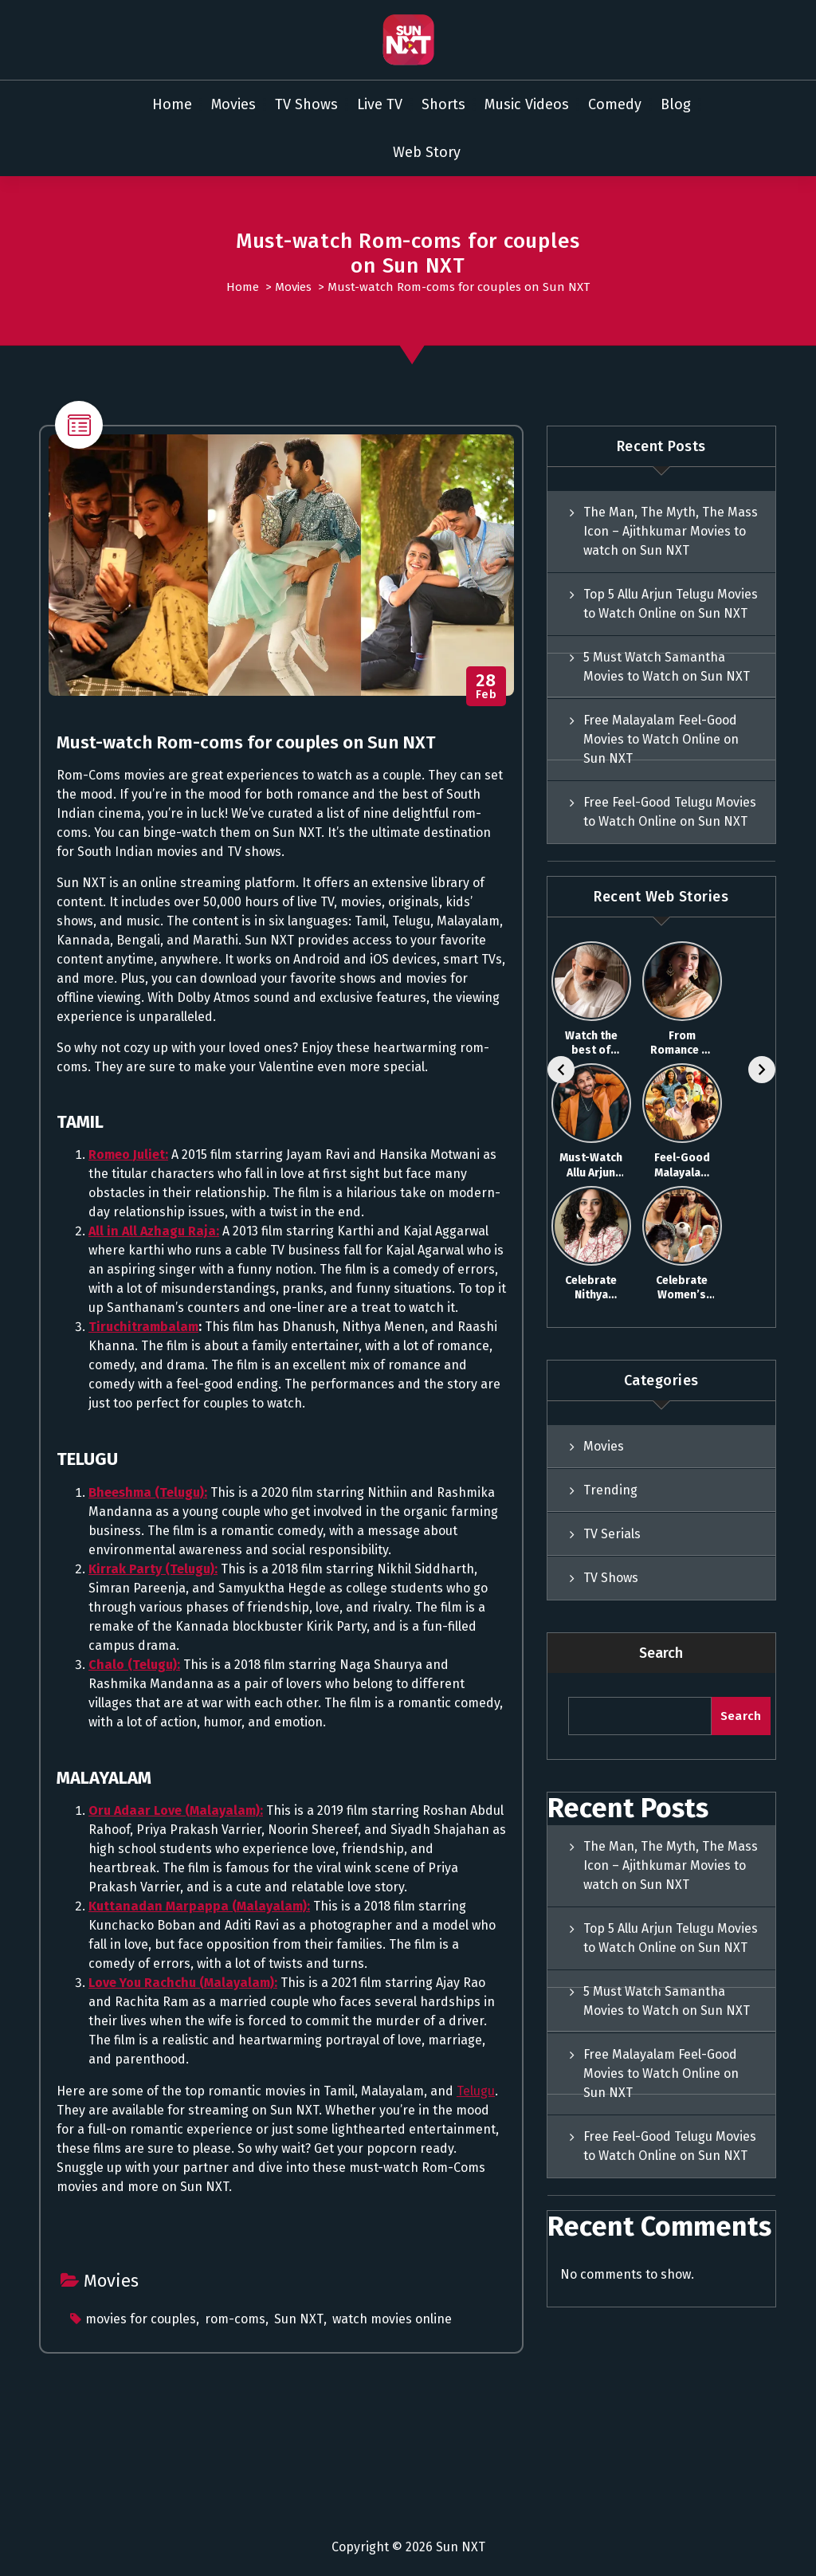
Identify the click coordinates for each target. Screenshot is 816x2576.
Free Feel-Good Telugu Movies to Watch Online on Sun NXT (669, 812)
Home (172, 104)
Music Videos (526, 104)
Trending (610, 1490)
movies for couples (140, 2319)
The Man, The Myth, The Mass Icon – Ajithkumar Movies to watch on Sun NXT (670, 531)
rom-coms (235, 2319)
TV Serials (612, 1533)
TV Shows (306, 104)
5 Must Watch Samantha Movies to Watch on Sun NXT (666, 667)
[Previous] (561, 1069)
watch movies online (392, 2319)
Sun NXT (299, 2319)
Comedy (614, 104)
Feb (486, 686)
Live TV (379, 104)
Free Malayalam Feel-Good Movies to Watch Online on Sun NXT (661, 739)
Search (661, 1653)
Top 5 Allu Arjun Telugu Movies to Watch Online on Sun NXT (670, 604)
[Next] (761, 1069)
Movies (233, 104)
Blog (676, 104)
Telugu (476, 2091)
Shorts (443, 104)
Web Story (427, 152)
